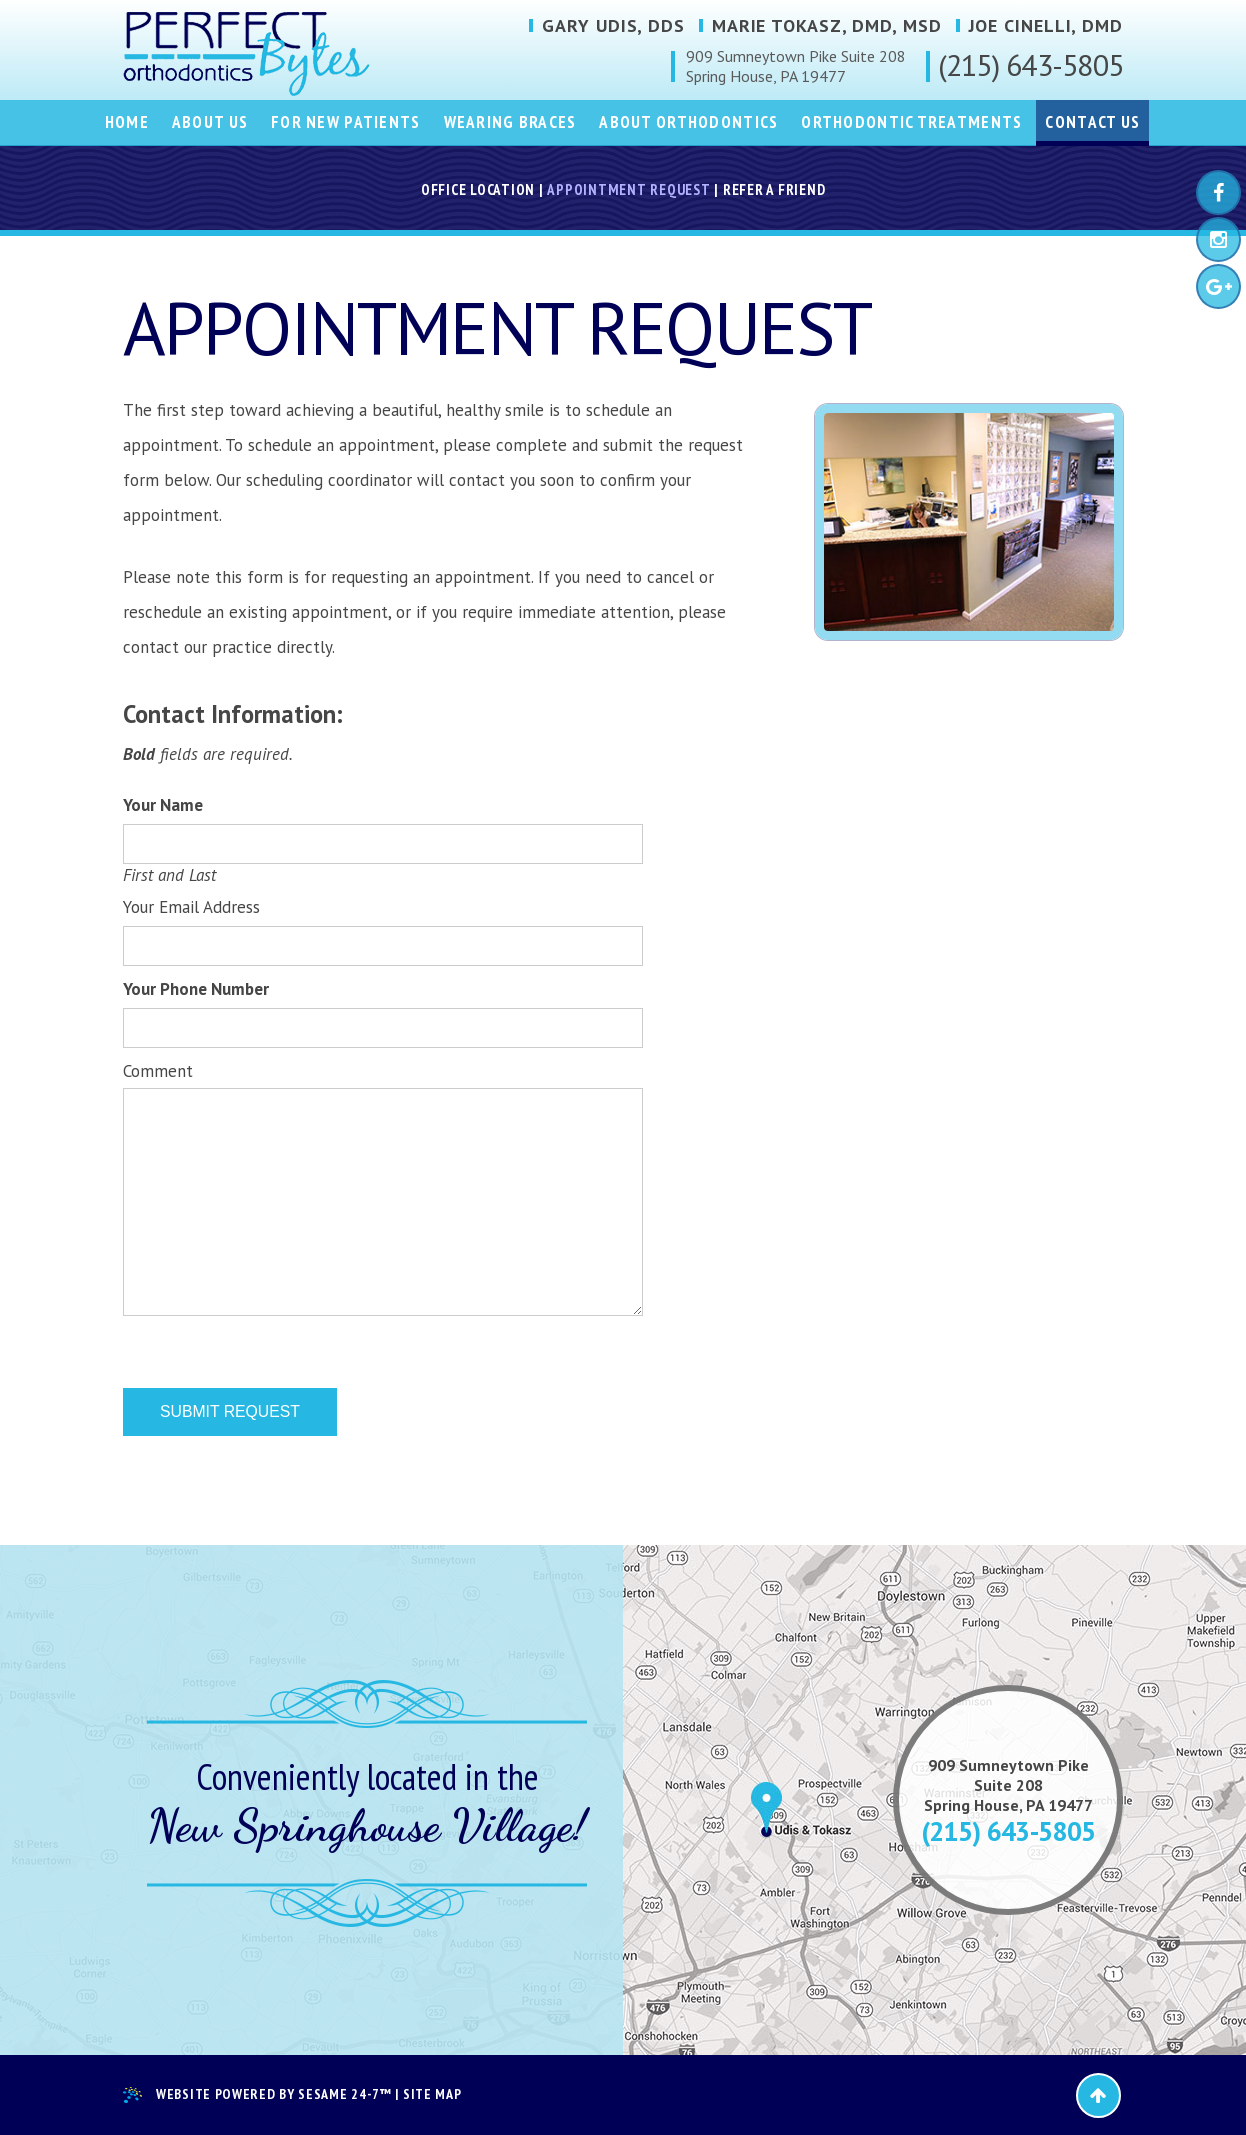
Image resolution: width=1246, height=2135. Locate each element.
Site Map (432, 2094)
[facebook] (1218, 192)
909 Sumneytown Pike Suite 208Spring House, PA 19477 (796, 66)
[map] (623, 1800)
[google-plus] (1218, 286)
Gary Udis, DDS (613, 26)
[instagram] (1218, 239)
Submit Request (230, 1411)
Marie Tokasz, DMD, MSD (827, 26)
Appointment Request (628, 189)
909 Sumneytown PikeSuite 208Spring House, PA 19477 (1008, 1785)
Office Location (478, 189)
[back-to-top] (1098, 2095)
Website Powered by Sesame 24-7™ (257, 2095)
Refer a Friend (774, 189)
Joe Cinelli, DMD (1046, 26)
